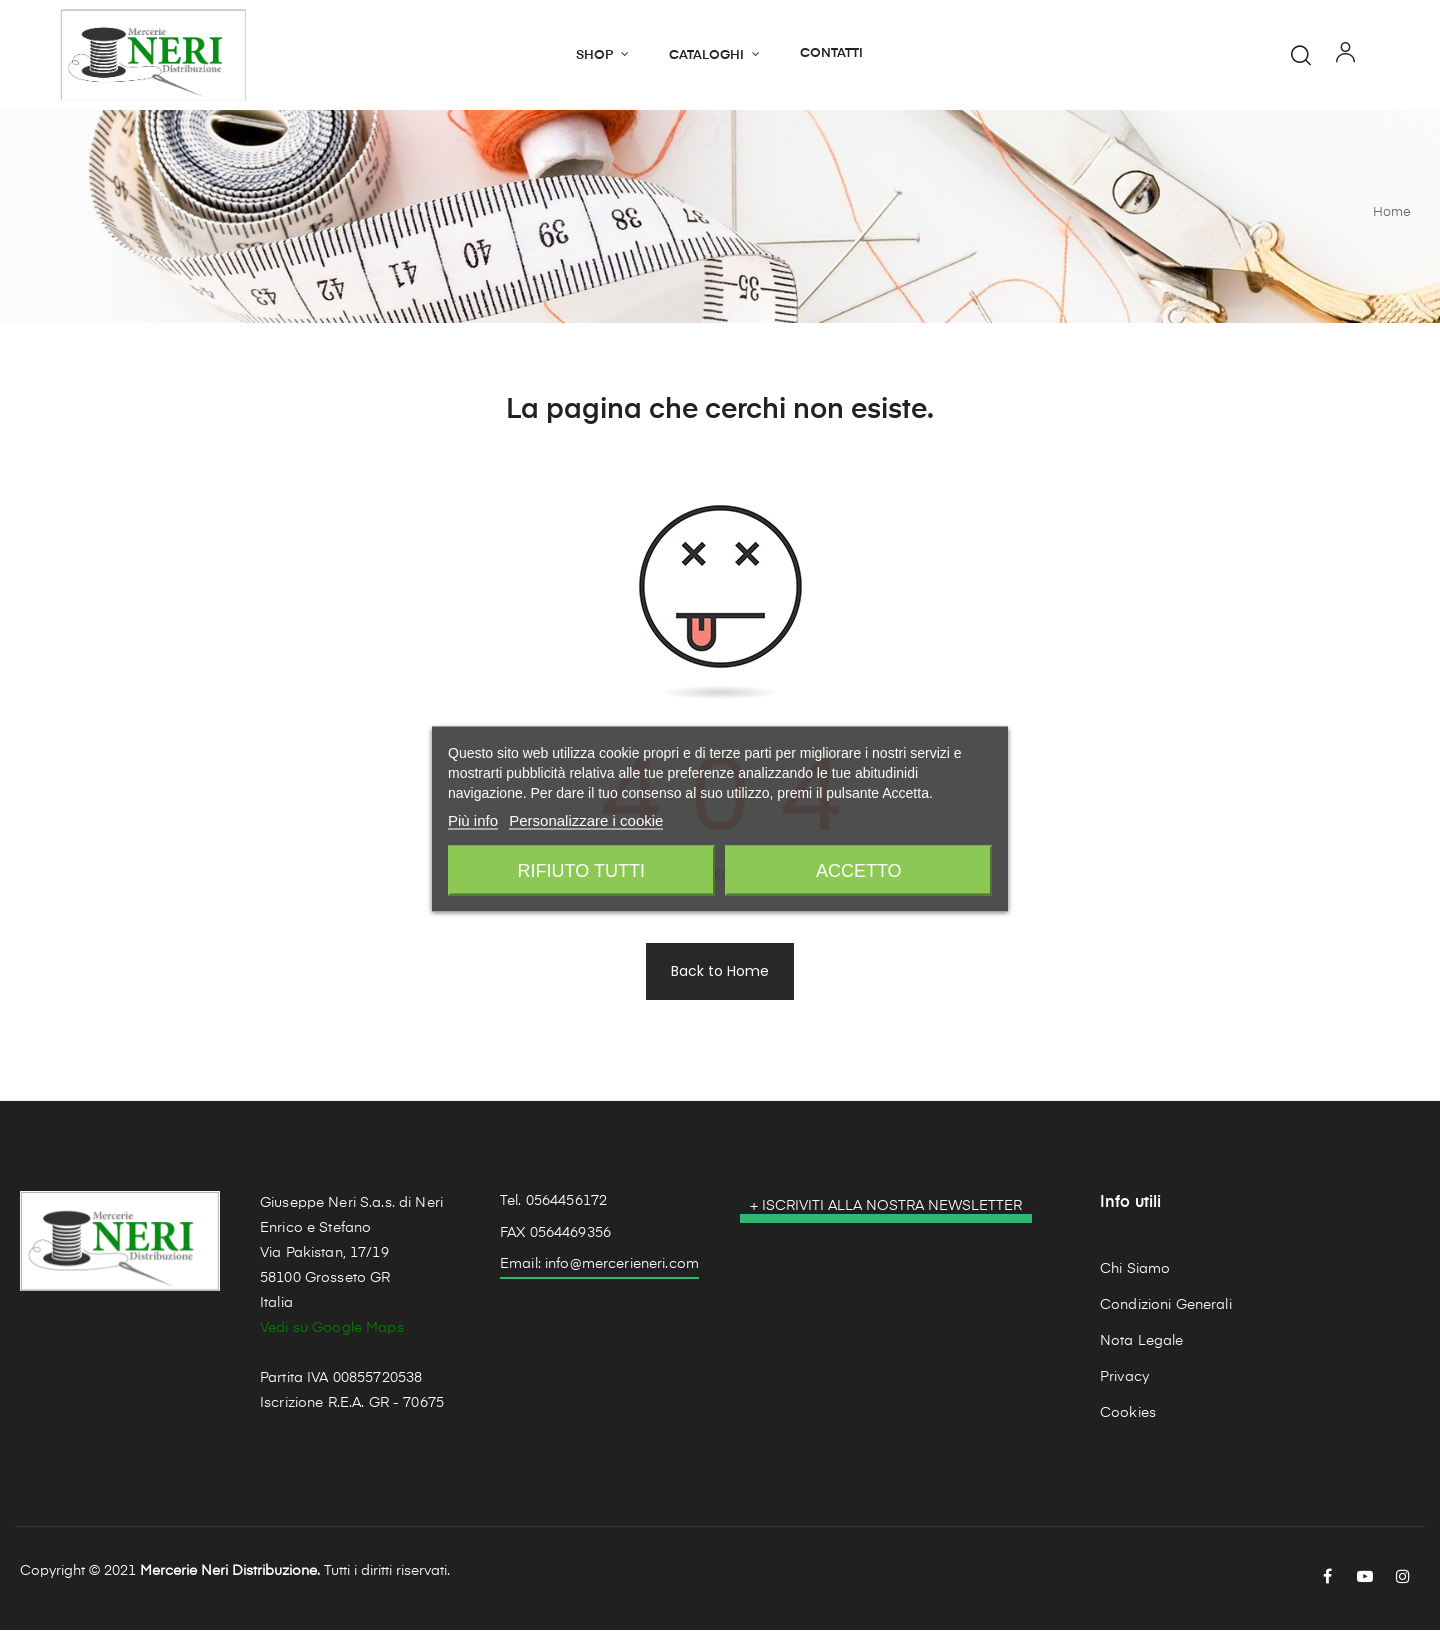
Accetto (859, 870)
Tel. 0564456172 (553, 1208)
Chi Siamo (1135, 1275)
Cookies (1128, 1419)
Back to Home (720, 977)
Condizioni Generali (1166, 1311)
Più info (473, 819)
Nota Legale (1142, 1347)
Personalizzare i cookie (586, 819)
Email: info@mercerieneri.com (599, 1271)
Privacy (1124, 1383)
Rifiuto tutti (581, 870)
